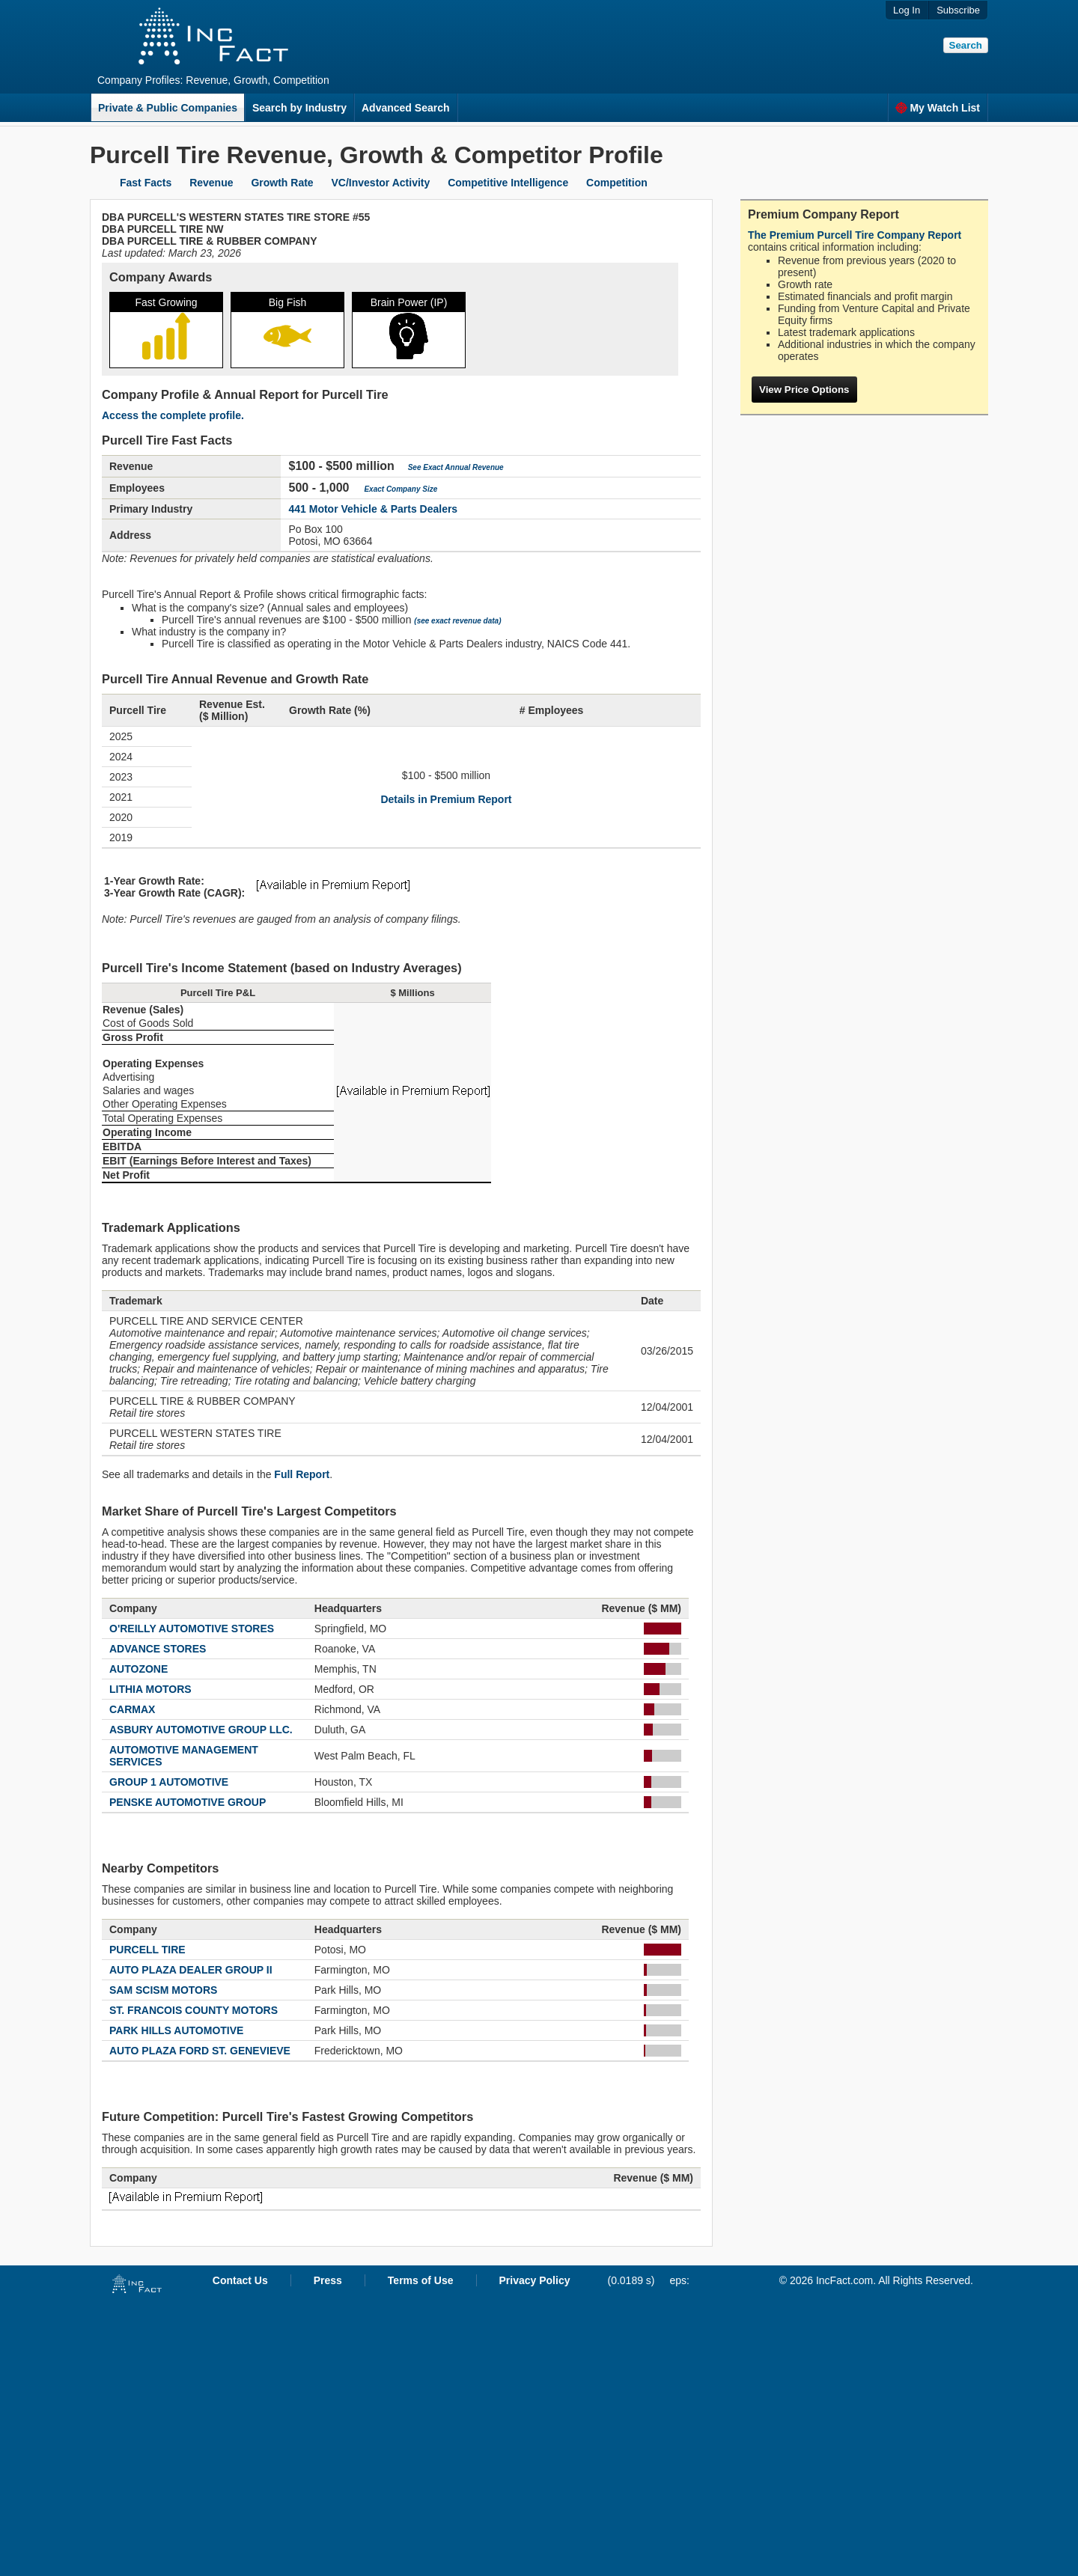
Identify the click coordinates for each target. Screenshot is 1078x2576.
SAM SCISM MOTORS (163, 1990)
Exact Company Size (400, 489)
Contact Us (240, 2280)
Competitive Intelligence (508, 183)
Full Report (301, 1474)
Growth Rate (282, 183)
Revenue (211, 183)
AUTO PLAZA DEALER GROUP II (190, 1970)
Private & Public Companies (167, 108)
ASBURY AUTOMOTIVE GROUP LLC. (201, 1730)
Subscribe (958, 10)
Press (328, 2280)
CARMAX (132, 1709)
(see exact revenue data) (457, 621)
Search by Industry (299, 108)
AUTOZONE (138, 1669)
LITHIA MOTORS (150, 1689)
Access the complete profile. (173, 415)
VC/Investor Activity (381, 183)
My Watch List (937, 108)
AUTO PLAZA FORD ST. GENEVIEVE (199, 2051)
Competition (617, 183)
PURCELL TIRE (147, 1950)
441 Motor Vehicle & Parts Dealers (372, 509)
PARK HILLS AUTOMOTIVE (176, 2030)
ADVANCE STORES (157, 1649)
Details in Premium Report (445, 799)
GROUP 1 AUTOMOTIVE (168, 1782)
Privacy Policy (534, 2280)
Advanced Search (406, 108)
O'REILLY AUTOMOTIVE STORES (191, 1629)
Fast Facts (145, 183)
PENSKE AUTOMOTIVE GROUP (187, 1802)
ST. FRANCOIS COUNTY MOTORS (193, 2010)
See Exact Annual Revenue (456, 467)
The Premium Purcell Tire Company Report (854, 235)
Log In (906, 10)
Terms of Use (421, 2280)
